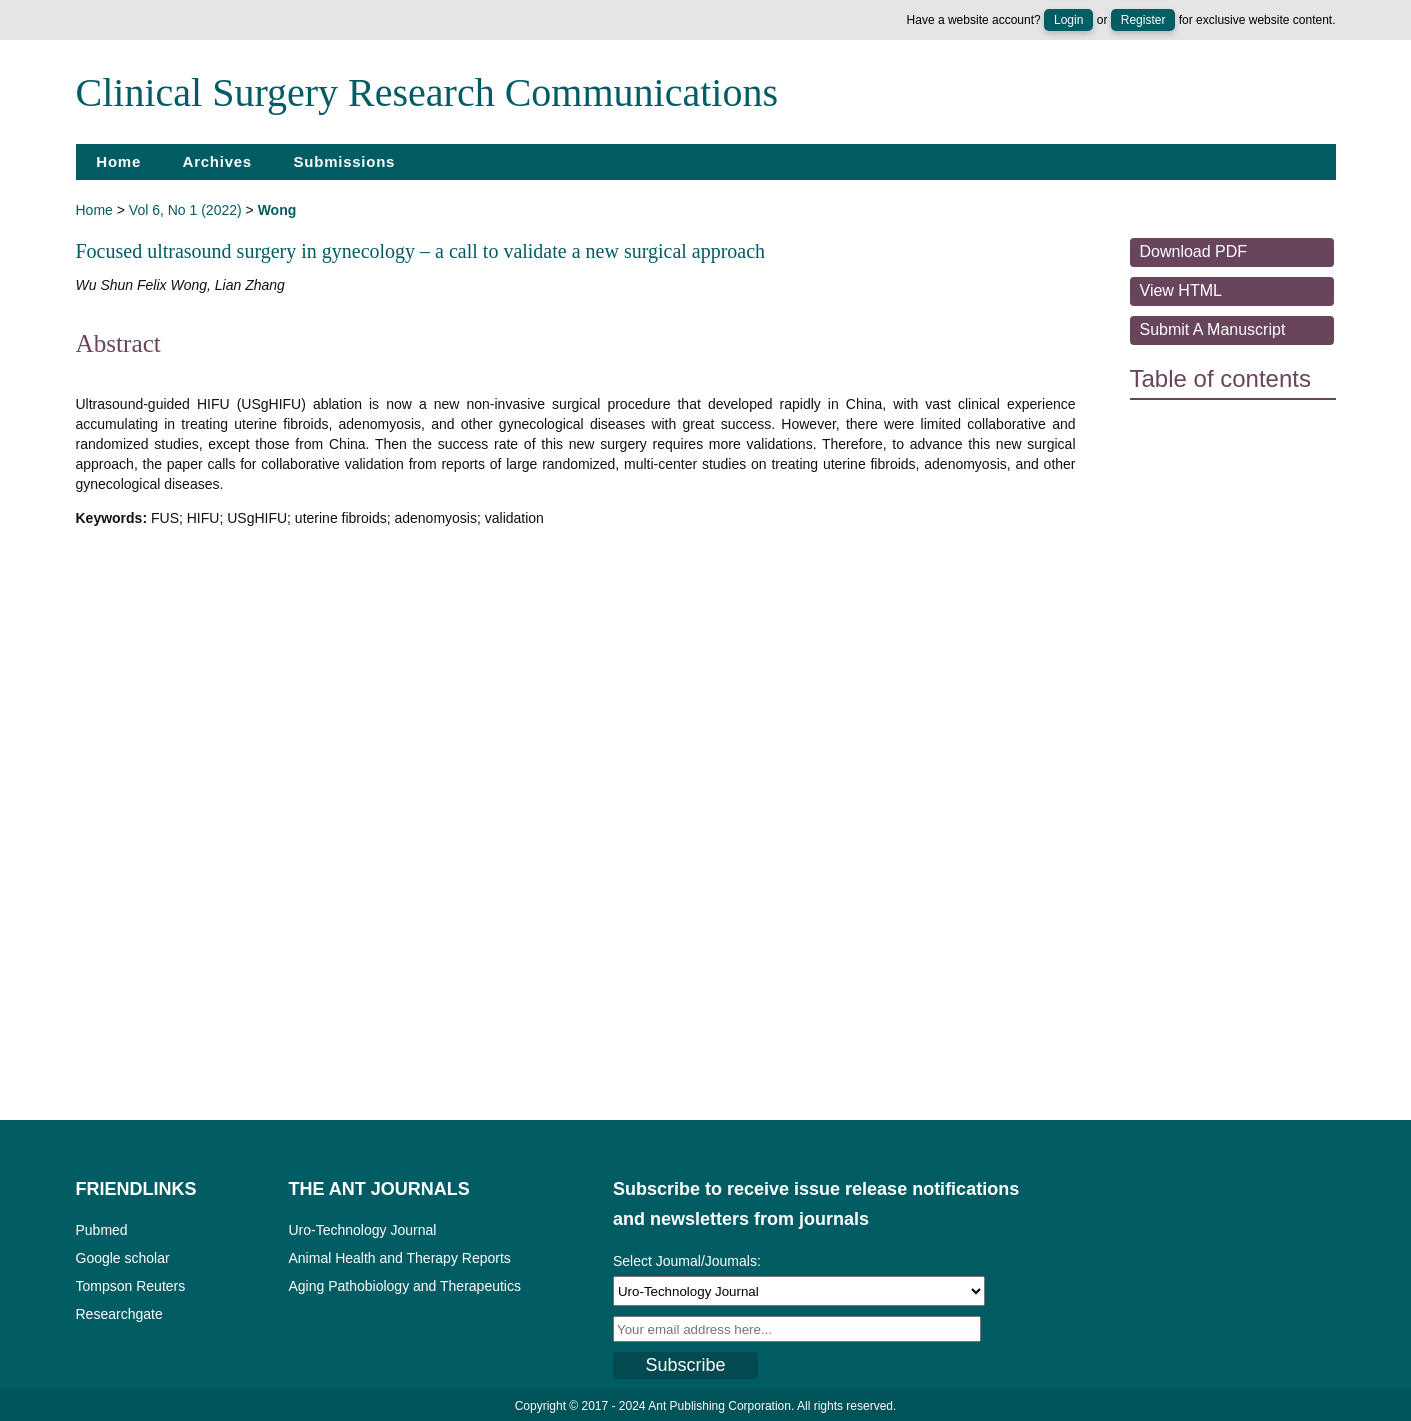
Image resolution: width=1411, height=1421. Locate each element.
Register (1143, 20)
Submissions (345, 161)
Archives (217, 161)
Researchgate (119, 1314)
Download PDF (1194, 251)
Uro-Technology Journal (363, 1230)
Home (118, 161)
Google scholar (123, 1258)
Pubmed (102, 1230)
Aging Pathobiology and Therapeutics (405, 1286)
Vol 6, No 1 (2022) (185, 210)
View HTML (1181, 290)
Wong (277, 210)
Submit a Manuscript (1213, 329)
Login (1068, 20)
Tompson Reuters (131, 1286)
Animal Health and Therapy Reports (400, 1258)
